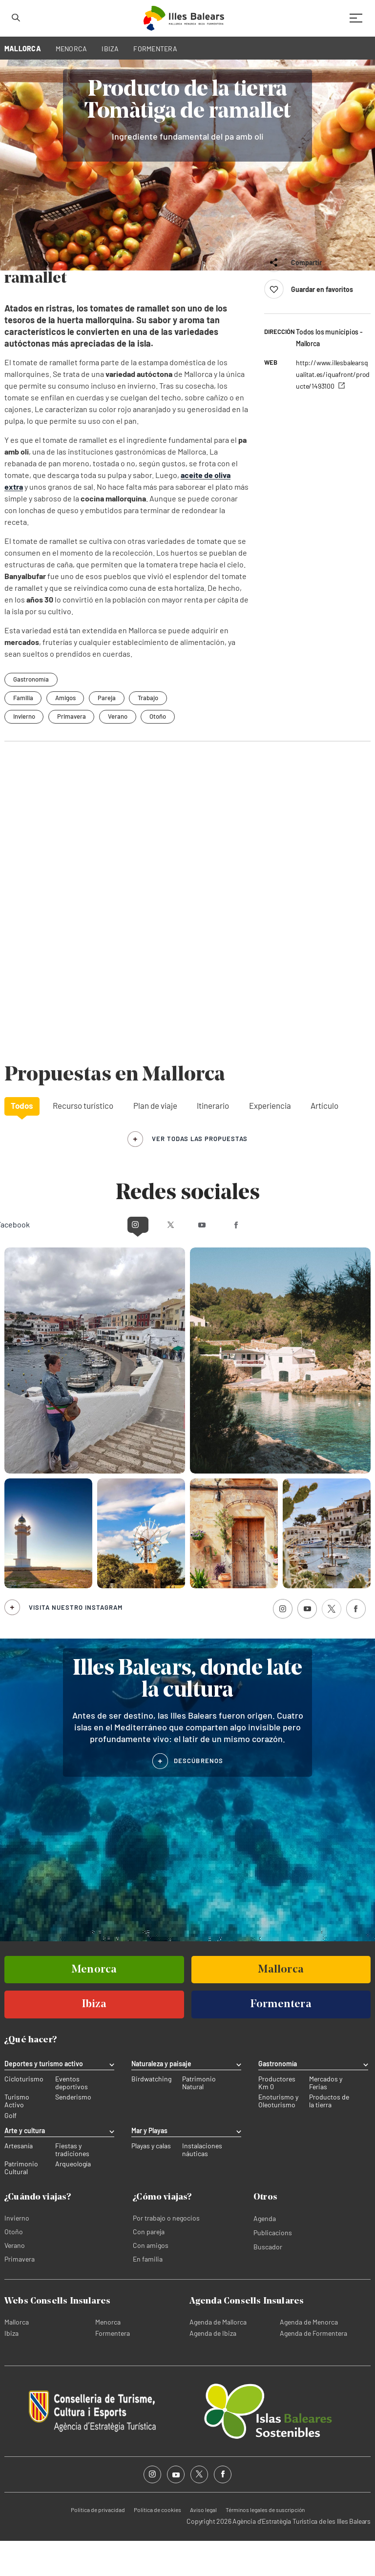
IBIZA (110, 48)
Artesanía (18, 2181)
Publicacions (272, 2268)
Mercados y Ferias (325, 2118)
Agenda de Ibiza (212, 2368)
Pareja (108, 733)
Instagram (101, 1259)
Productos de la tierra (329, 2136)
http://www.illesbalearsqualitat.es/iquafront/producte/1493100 (333, 409)
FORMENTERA (155, 48)
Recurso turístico (83, 1140)
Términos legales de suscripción (265, 2544)
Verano (118, 751)
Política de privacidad (98, 2544)
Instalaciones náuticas (202, 2185)
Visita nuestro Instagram (76, 1642)
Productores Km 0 (276, 2118)
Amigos (66, 733)
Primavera (72, 751)
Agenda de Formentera (313, 2368)
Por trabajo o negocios (166, 2253)
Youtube (206, 1259)
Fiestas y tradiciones (72, 2185)
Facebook (273, 1259)
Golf (10, 2151)
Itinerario (213, 1140)
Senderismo (73, 2133)
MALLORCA (22, 48)
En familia (148, 2294)
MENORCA (71, 48)
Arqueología (73, 2199)
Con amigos (150, 2280)
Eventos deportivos (71, 2118)
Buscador (267, 2282)
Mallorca (16, 2357)
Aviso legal (203, 2544)
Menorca (108, 2357)
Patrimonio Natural (199, 2118)
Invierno (24, 751)
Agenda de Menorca (309, 2357)
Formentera (112, 2368)
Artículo (324, 1140)
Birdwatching (151, 2115)
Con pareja (149, 2267)
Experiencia (270, 1140)
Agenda (264, 2253)
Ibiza (11, 2368)
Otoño (159, 751)
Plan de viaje (155, 1140)
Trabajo (149, 733)
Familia (23, 733)
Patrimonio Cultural (21, 2203)
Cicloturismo (23, 2115)
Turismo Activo (16, 2136)
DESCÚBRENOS (198, 1796)
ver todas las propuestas (200, 1174)
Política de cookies (157, 2544)
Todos (22, 1140)
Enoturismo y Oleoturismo (278, 2136)
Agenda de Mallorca (218, 2357)
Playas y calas (151, 2181)
